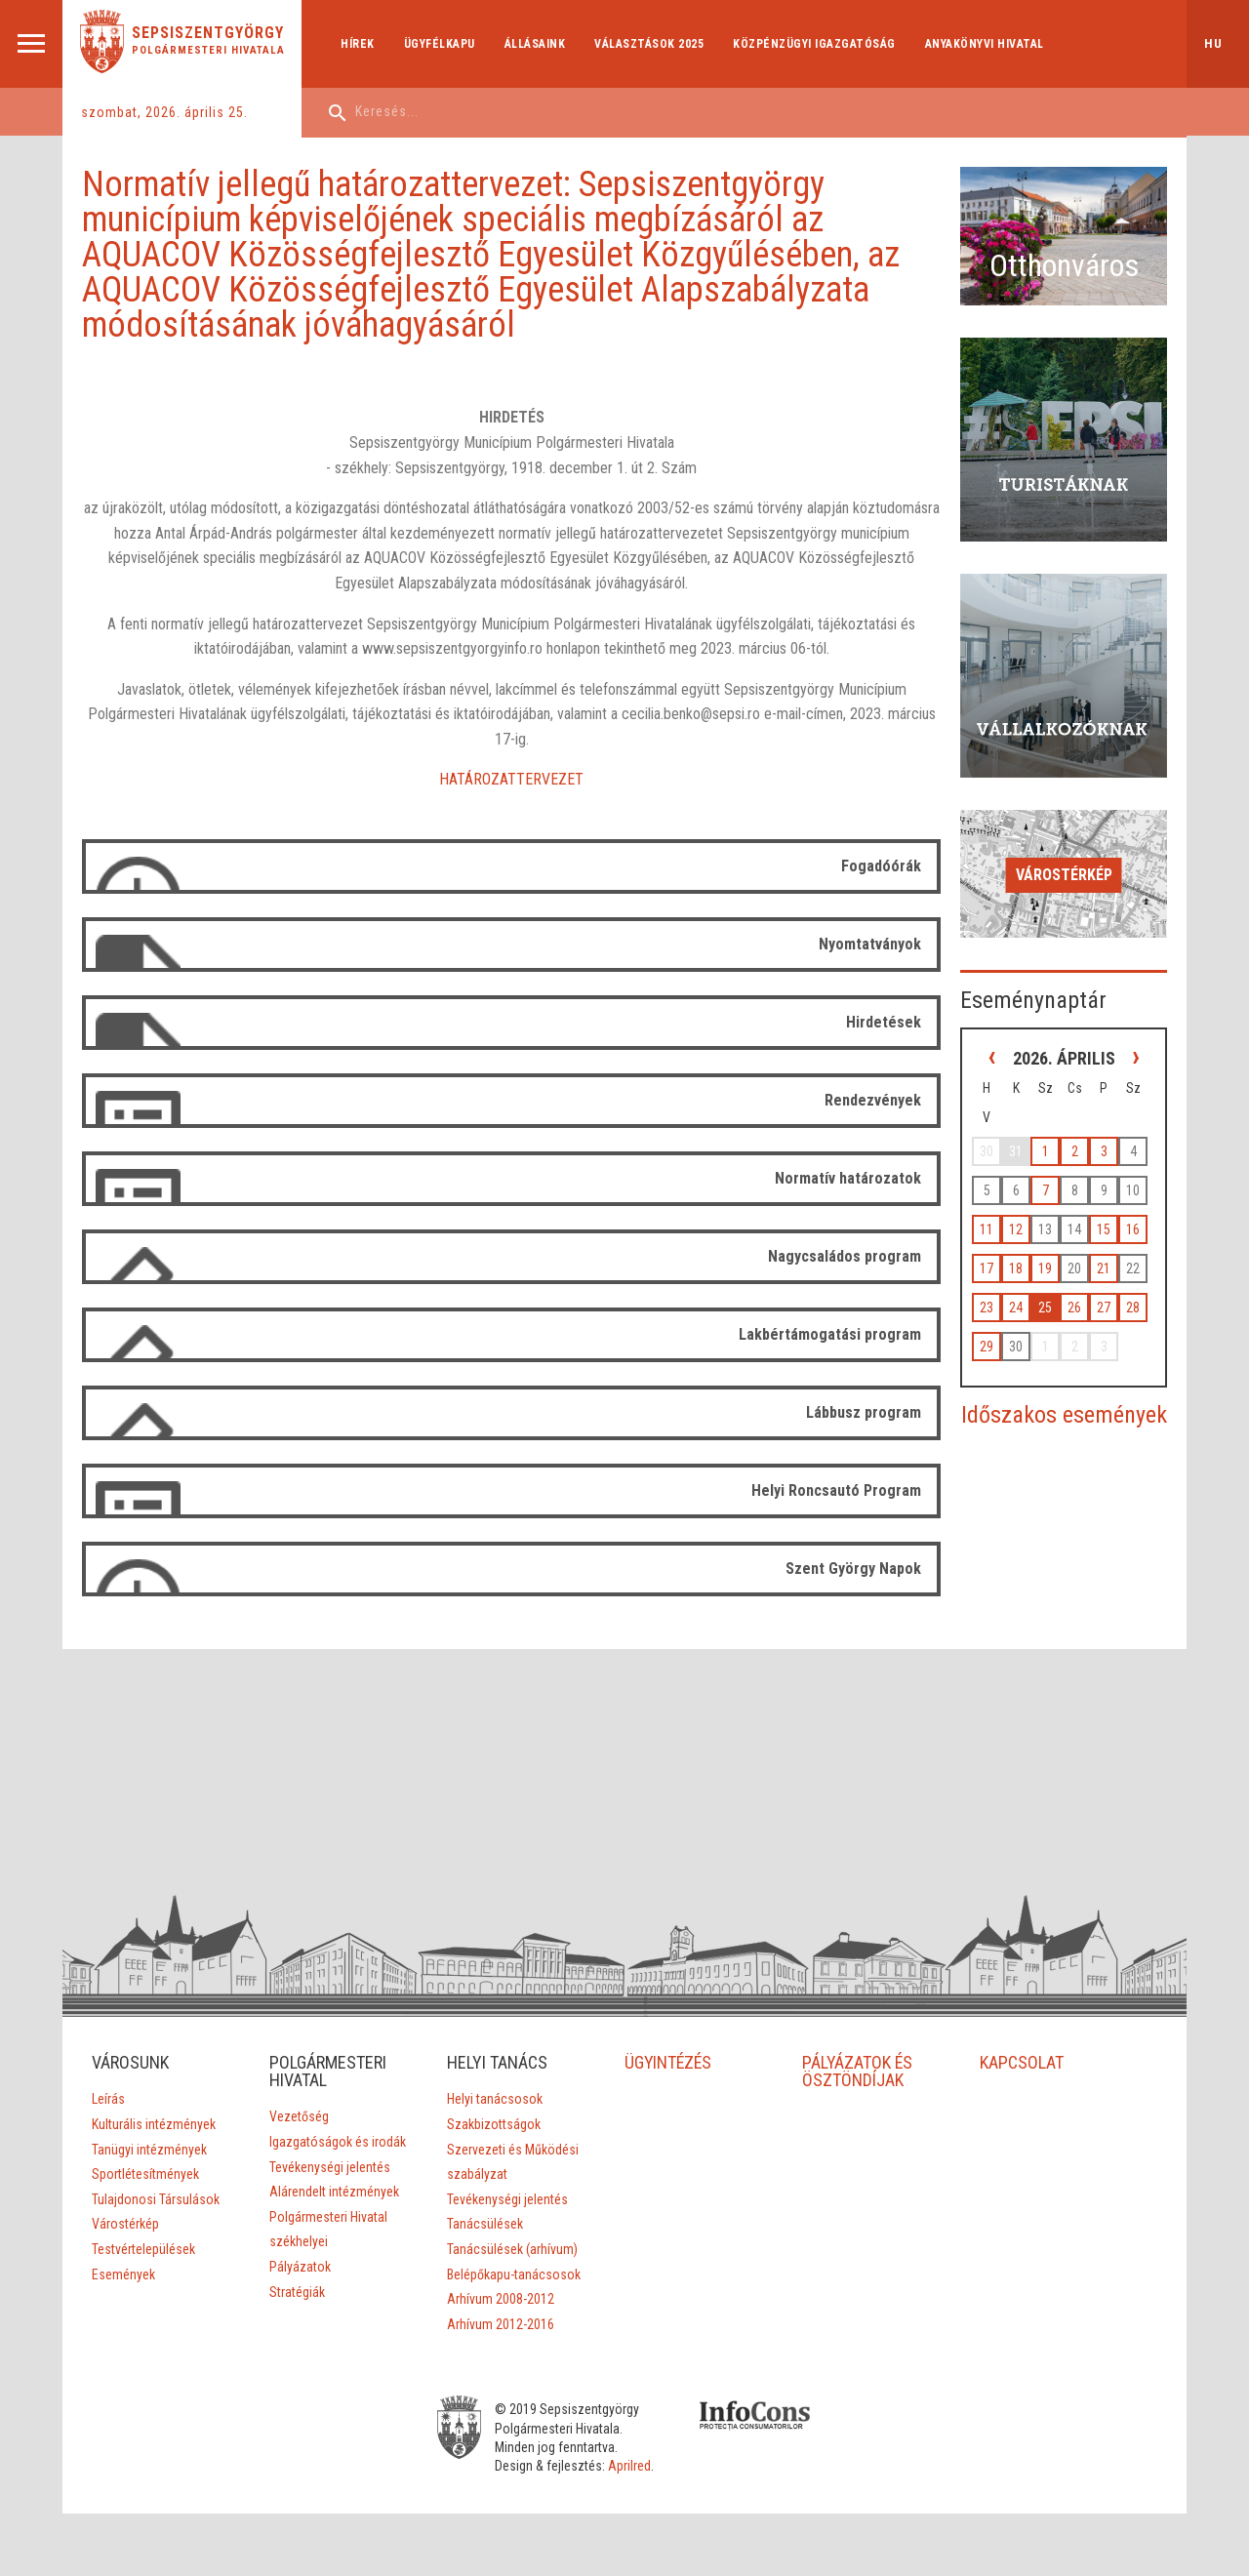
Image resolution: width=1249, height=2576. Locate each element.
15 (1103, 1229)
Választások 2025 (649, 44)
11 (986, 1229)
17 (986, 1268)
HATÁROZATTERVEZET (511, 779)
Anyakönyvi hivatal (984, 44)
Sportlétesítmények (145, 2174)
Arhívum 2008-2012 (500, 2299)
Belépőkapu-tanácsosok (514, 2274)
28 (1133, 1307)
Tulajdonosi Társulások (156, 2199)
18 (1016, 1268)
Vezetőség (299, 2116)
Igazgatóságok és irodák (337, 2142)
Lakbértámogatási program (830, 1334)
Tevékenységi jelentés (329, 2167)
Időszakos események (1064, 1415)
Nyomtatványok (870, 944)
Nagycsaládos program (844, 1256)
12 (1016, 1229)
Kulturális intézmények (154, 2124)
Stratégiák (297, 2292)
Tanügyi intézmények (149, 2149)
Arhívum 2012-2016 (500, 2324)
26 (1074, 1307)
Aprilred (629, 2466)
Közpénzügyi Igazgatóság (814, 44)
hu (1213, 43)
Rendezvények (873, 1100)
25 (1045, 1307)
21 (1103, 1268)
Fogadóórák (881, 866)
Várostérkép (1064, 874)
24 (1016, 1307)
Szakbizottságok (494, 2124)
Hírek (358, 44)
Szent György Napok (853, 1568)
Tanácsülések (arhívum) (512, 2249)
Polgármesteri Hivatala (208, 50)
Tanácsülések (485, 2224)
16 (1133, 1229)
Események (123, 2274)
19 (1045, 1268)
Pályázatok (300, 2266)
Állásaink (535, 44)
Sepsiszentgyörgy (208, 33)
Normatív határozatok (848, 1178)
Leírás (108, 2099)
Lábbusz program (863, 1412)
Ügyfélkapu (439, 44)
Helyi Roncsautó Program (836, 1490)
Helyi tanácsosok (495, 2099)
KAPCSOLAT (1022, 2062)
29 (986, 1346)
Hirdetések (883, 1022)
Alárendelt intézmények (334, 2191)
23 (986, 1307)
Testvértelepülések (143, 2249)
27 (1103, 1307)
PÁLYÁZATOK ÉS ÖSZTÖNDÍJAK (858, 2071)
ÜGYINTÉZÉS (669, 2062)
